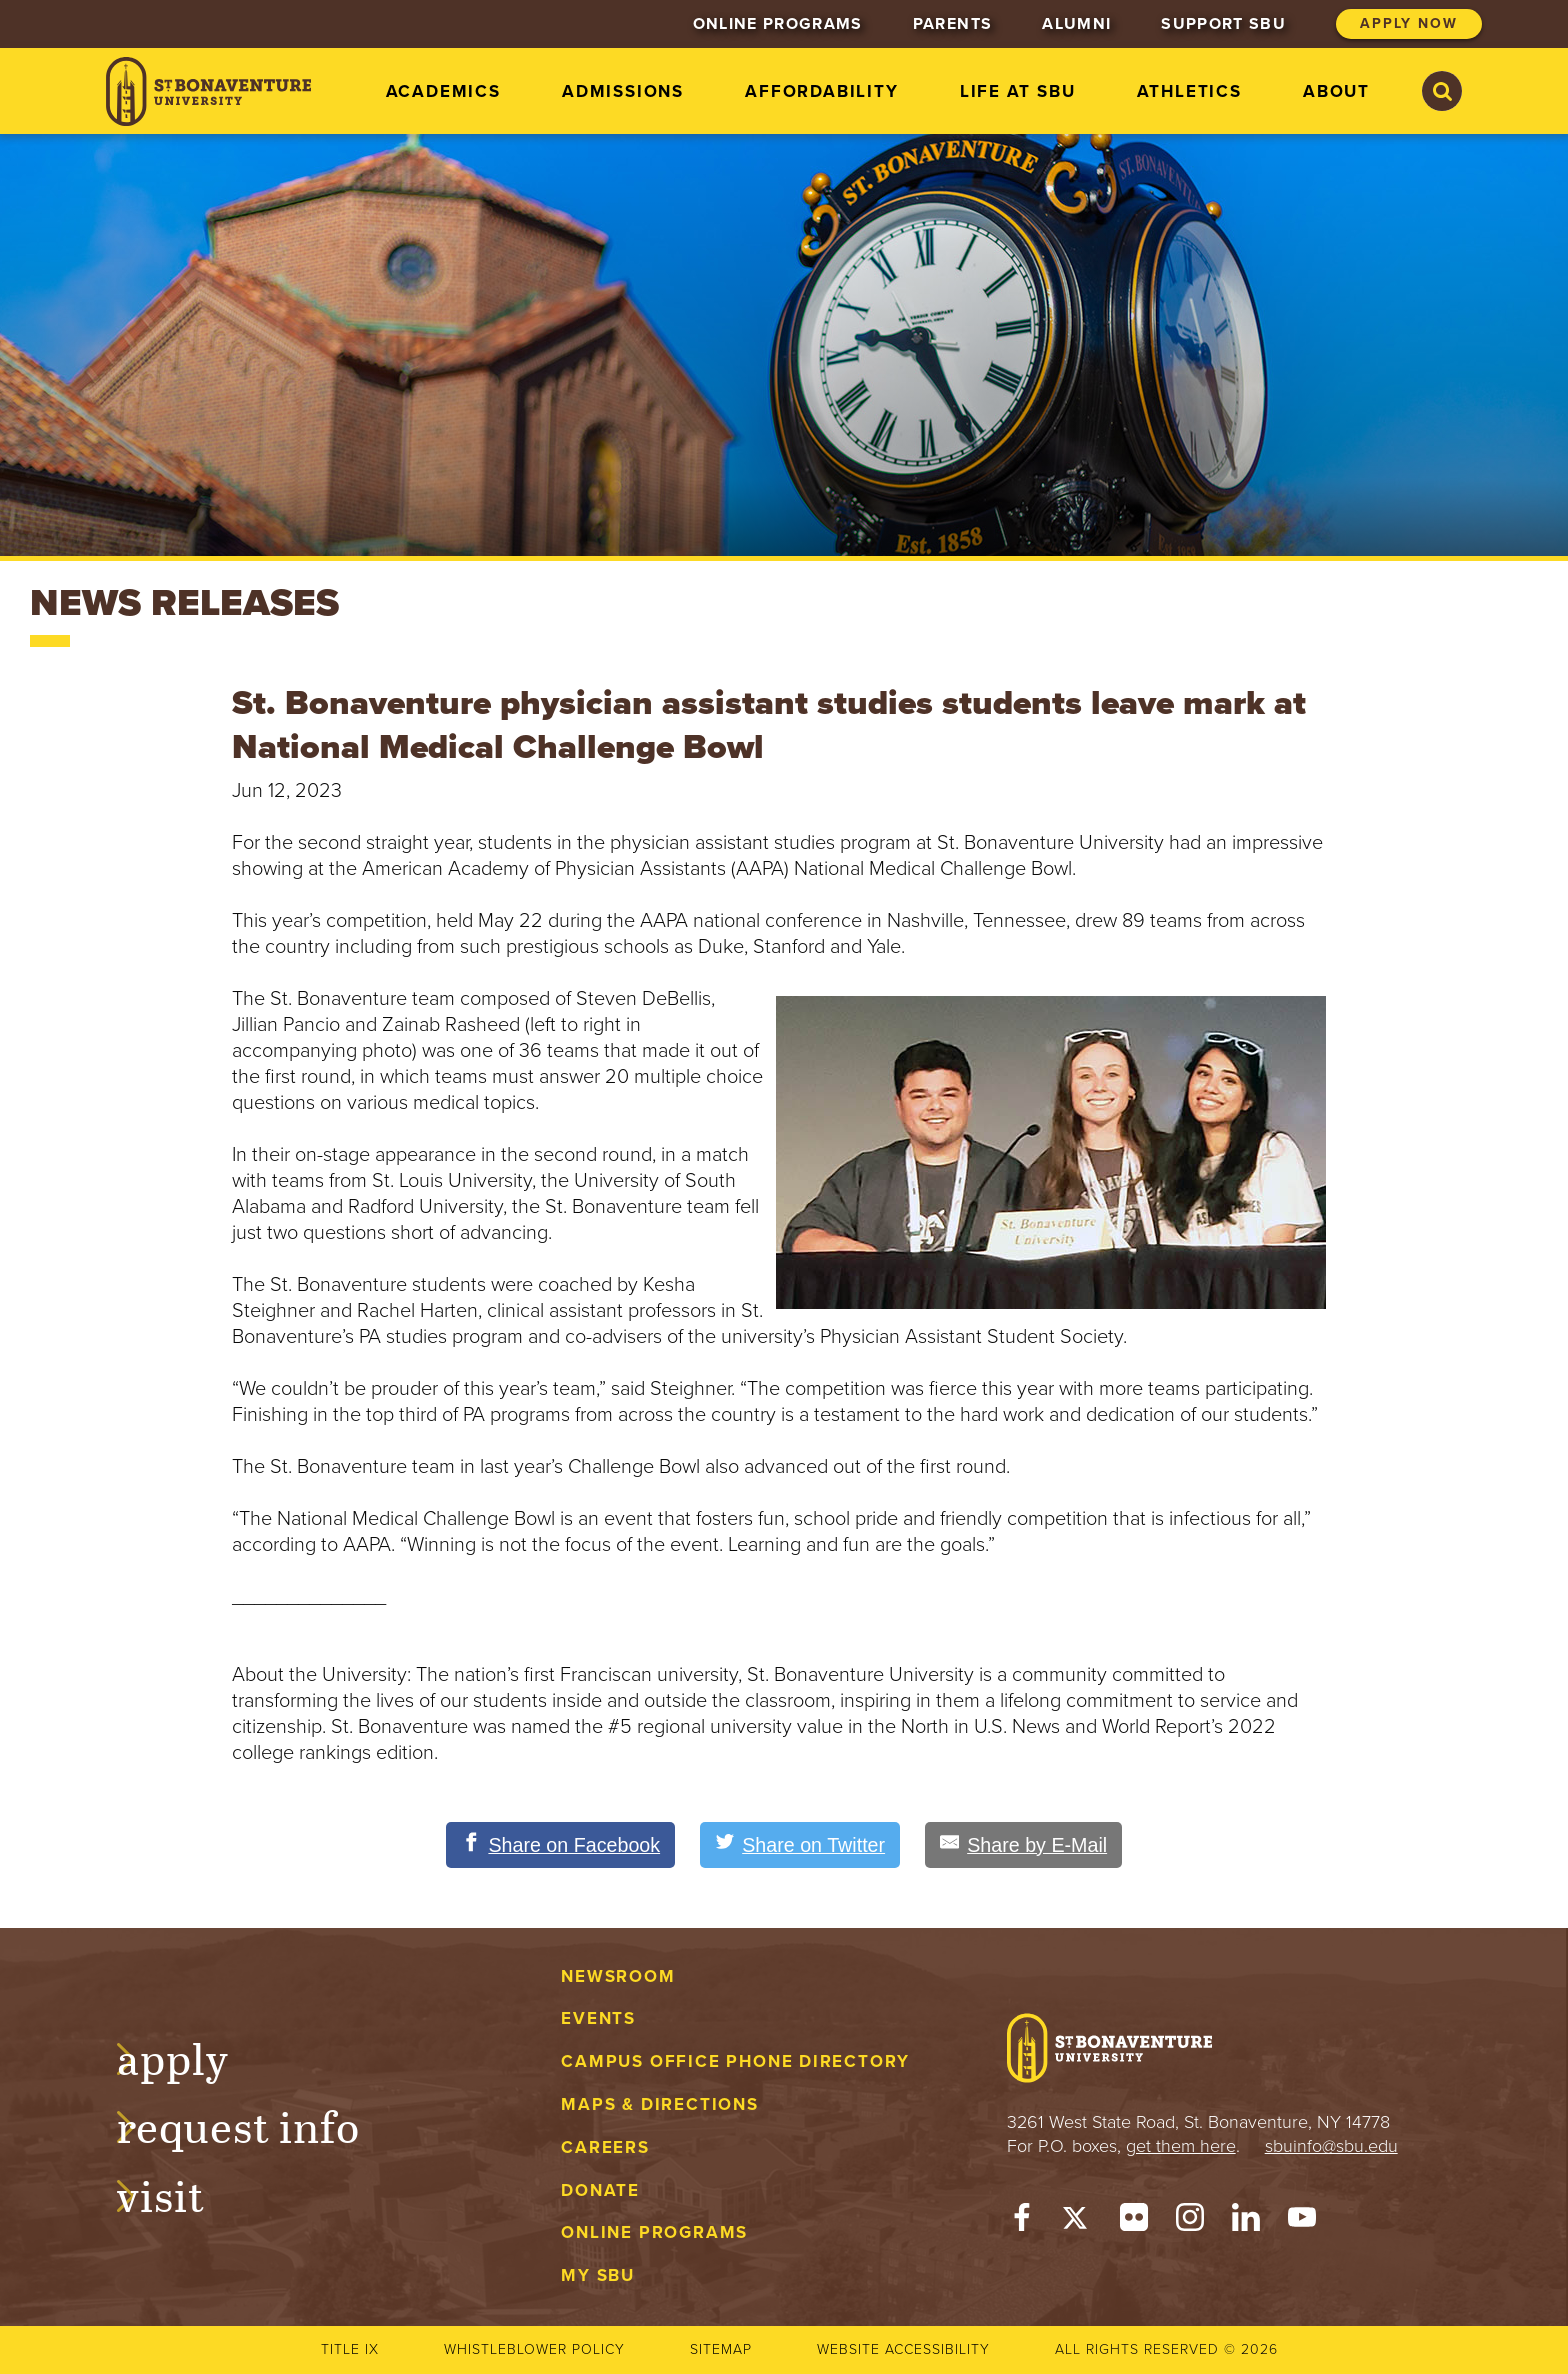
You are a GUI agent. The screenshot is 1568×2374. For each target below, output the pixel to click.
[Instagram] (1190, 2222)
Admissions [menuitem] (623, 91)
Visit (180, 2194)
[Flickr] (1134, 2222)
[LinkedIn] (1246, 2222)
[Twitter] (1078, 2222)
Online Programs (654, 2233)
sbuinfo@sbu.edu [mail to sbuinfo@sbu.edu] (1331, 2146)
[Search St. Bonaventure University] (1442, 91)
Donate (600, 2190)
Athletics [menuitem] (1189, 91)
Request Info (257, 2125)
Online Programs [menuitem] (778, 24)
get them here (1181, 2146)
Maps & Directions (659, 2104)
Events (598, 2019)
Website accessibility (903, 2349)
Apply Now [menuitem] (1409, 23)
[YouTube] (1302, 2222)
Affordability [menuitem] (821, 91)
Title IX (350, 2349)
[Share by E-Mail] (1027, 1845)
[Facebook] (1022, 2222)
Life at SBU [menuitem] (1018, 91)
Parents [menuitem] (952, 24)
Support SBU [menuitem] (1223, 24)
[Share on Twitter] (800, 1845)
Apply (192, 2056)
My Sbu (598, 2276)
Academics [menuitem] (443, 91)
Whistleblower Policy (534, 2349)
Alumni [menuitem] (1076, 24)
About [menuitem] (1336, 91)
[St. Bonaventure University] (208, 91)
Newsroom (618, 1976)
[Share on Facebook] (557, 1845)
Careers (605, 2147)
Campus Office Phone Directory (735, 2062)
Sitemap (721, 2349)
